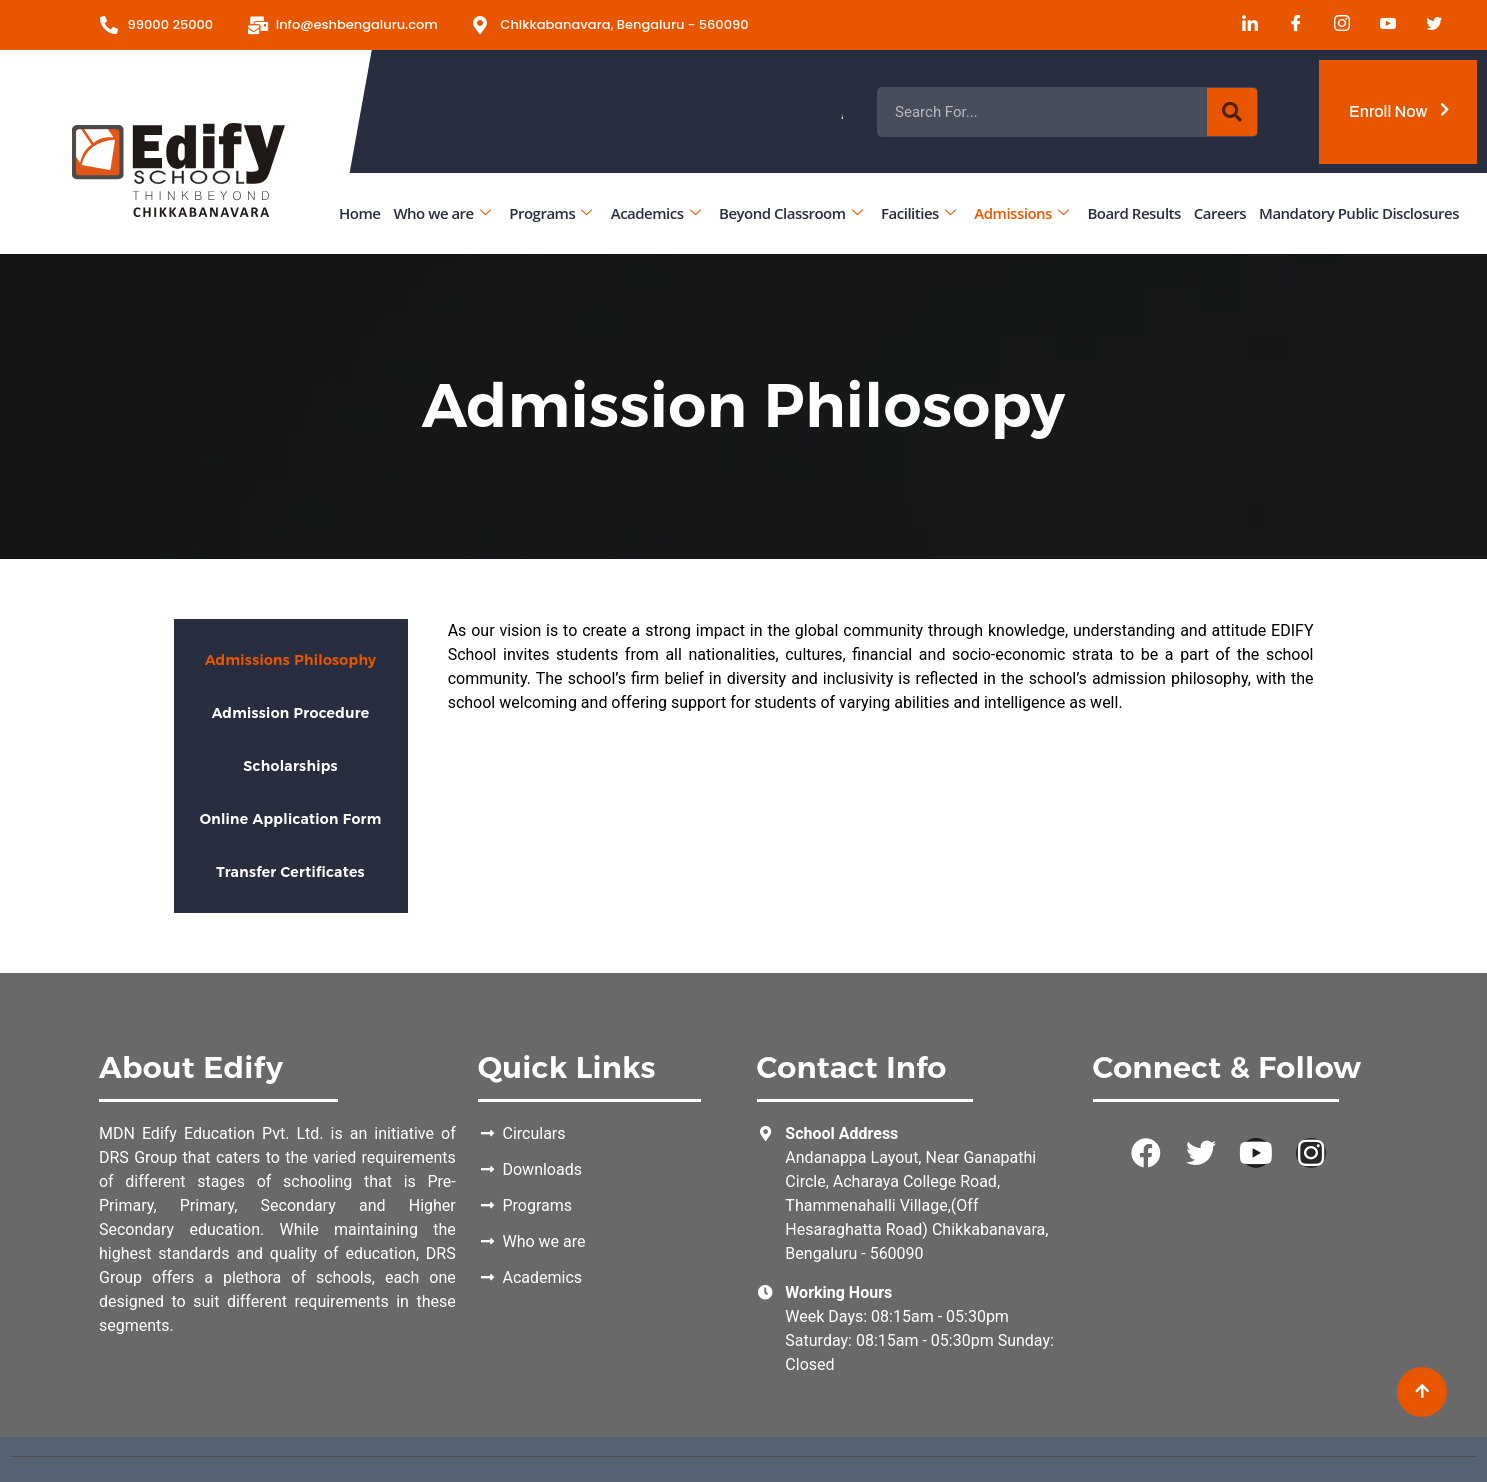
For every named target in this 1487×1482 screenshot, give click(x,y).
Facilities (918, 212)
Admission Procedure (291, 713)
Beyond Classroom (790, 212)
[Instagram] (1335, 25)
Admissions (1021, 212)
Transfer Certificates (290, 872)
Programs (550, 212)
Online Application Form (291, 819)
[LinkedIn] (1243, 25)
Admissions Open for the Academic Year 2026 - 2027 (1018, 112)
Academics (655, 212)
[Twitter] (1427, 25)
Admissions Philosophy (290, 660)
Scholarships (290, 766)
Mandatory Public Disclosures (1359, 212)
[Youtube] (1381, 25)
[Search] (1232, 112)
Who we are (441, 212)
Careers (1220, 212)
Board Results (1133, 212)
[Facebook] (1289, 25)
